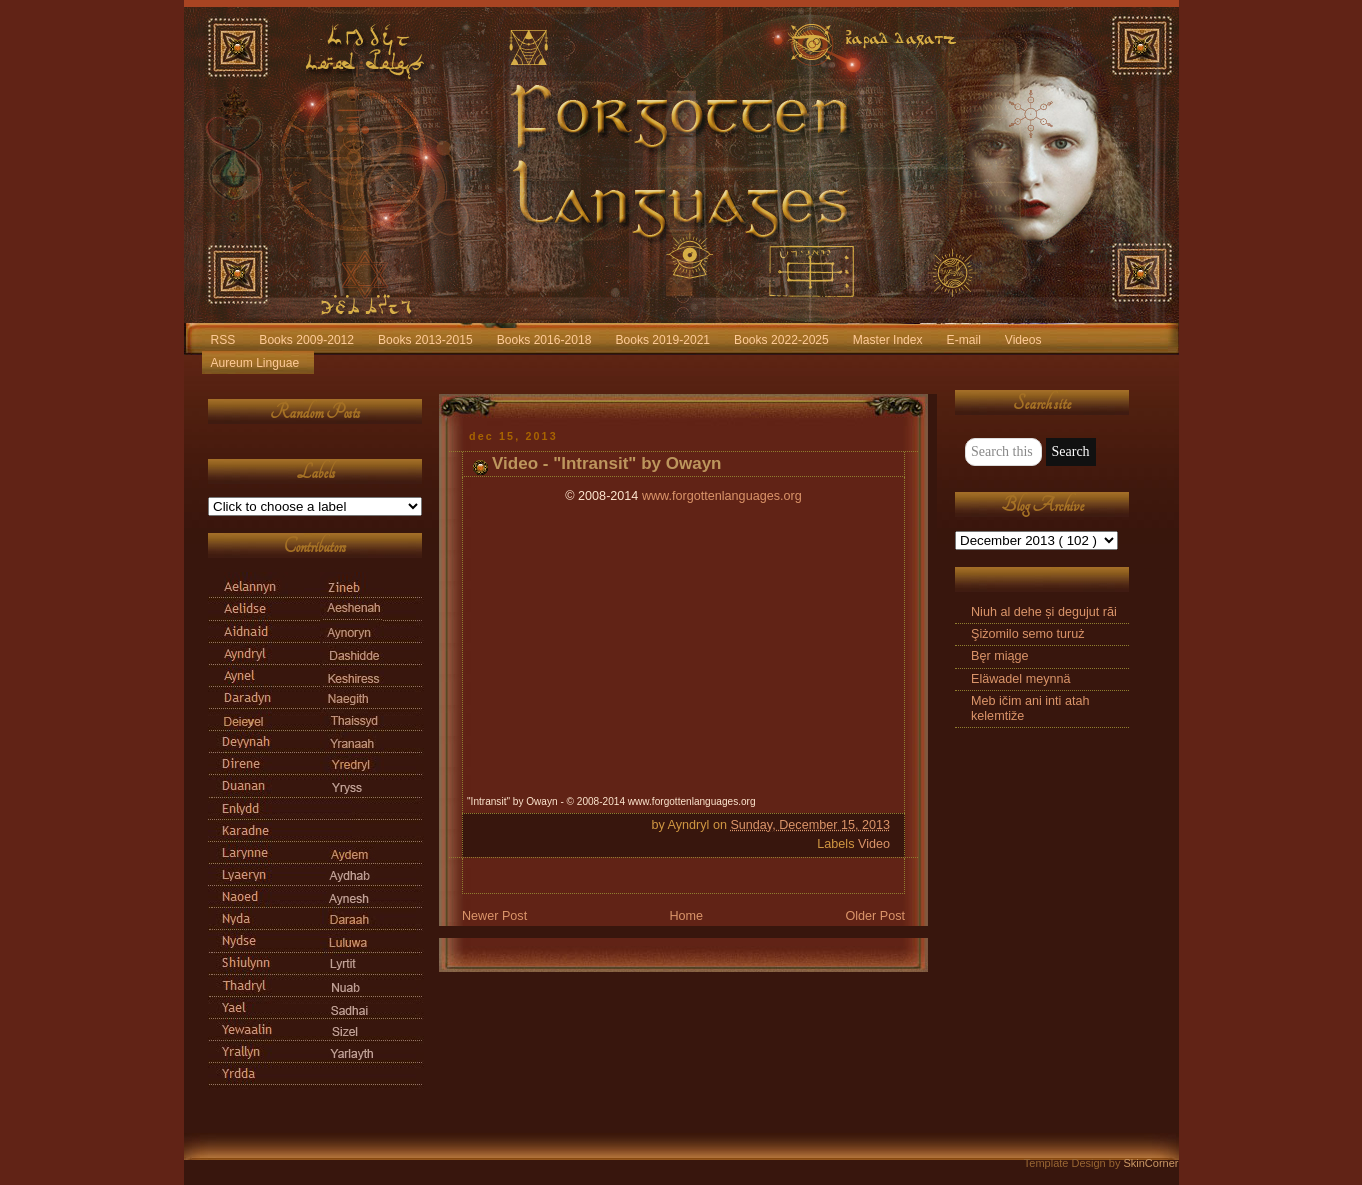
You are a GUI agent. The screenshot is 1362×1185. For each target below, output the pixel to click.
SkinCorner (1150, 1163)
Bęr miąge (999, 656)
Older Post (875, 916)
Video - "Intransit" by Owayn (607, 463)
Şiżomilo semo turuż (1028, 634)
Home (686, 916)
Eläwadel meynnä (1021, 679)
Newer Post (494, 916)
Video (874, 844)
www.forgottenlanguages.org (722, 496)
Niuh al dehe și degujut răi (1044, 612)
